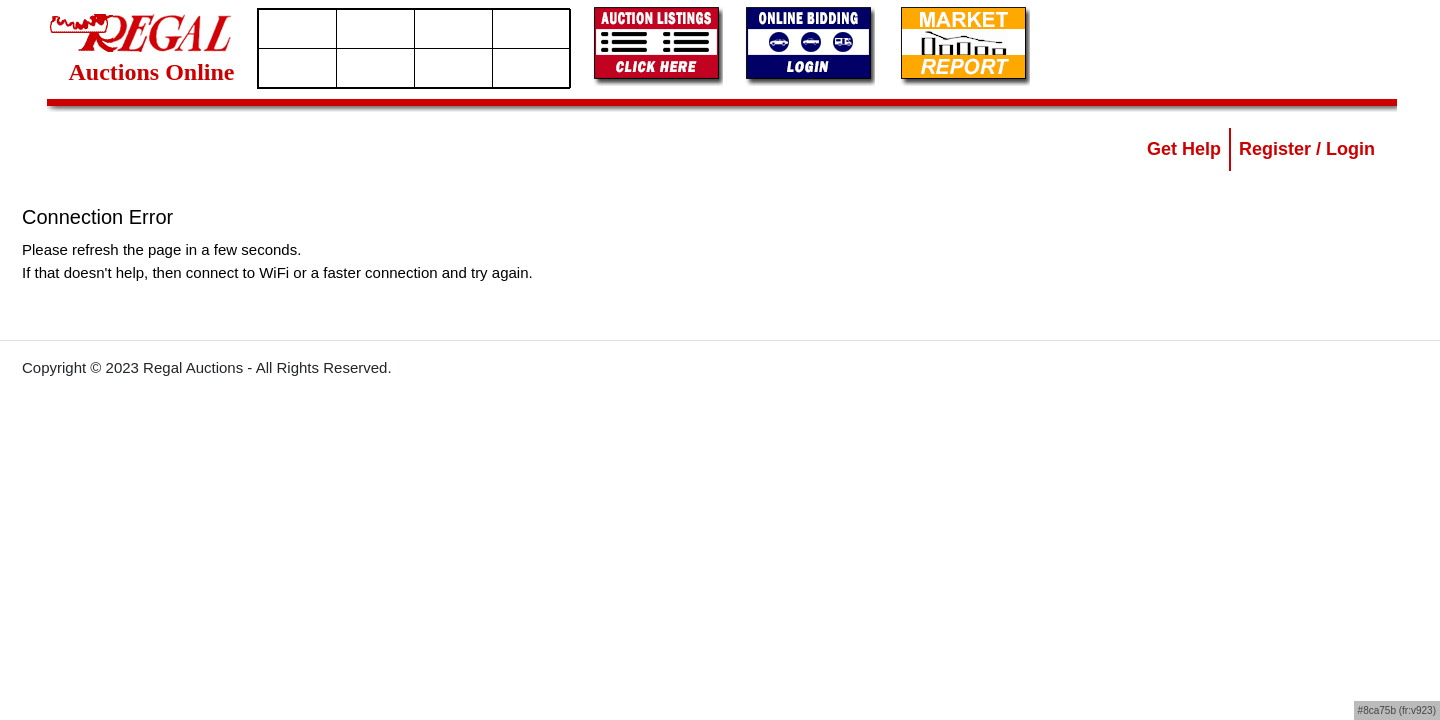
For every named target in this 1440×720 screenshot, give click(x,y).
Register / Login (1307, 149)
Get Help (1184, 149)
